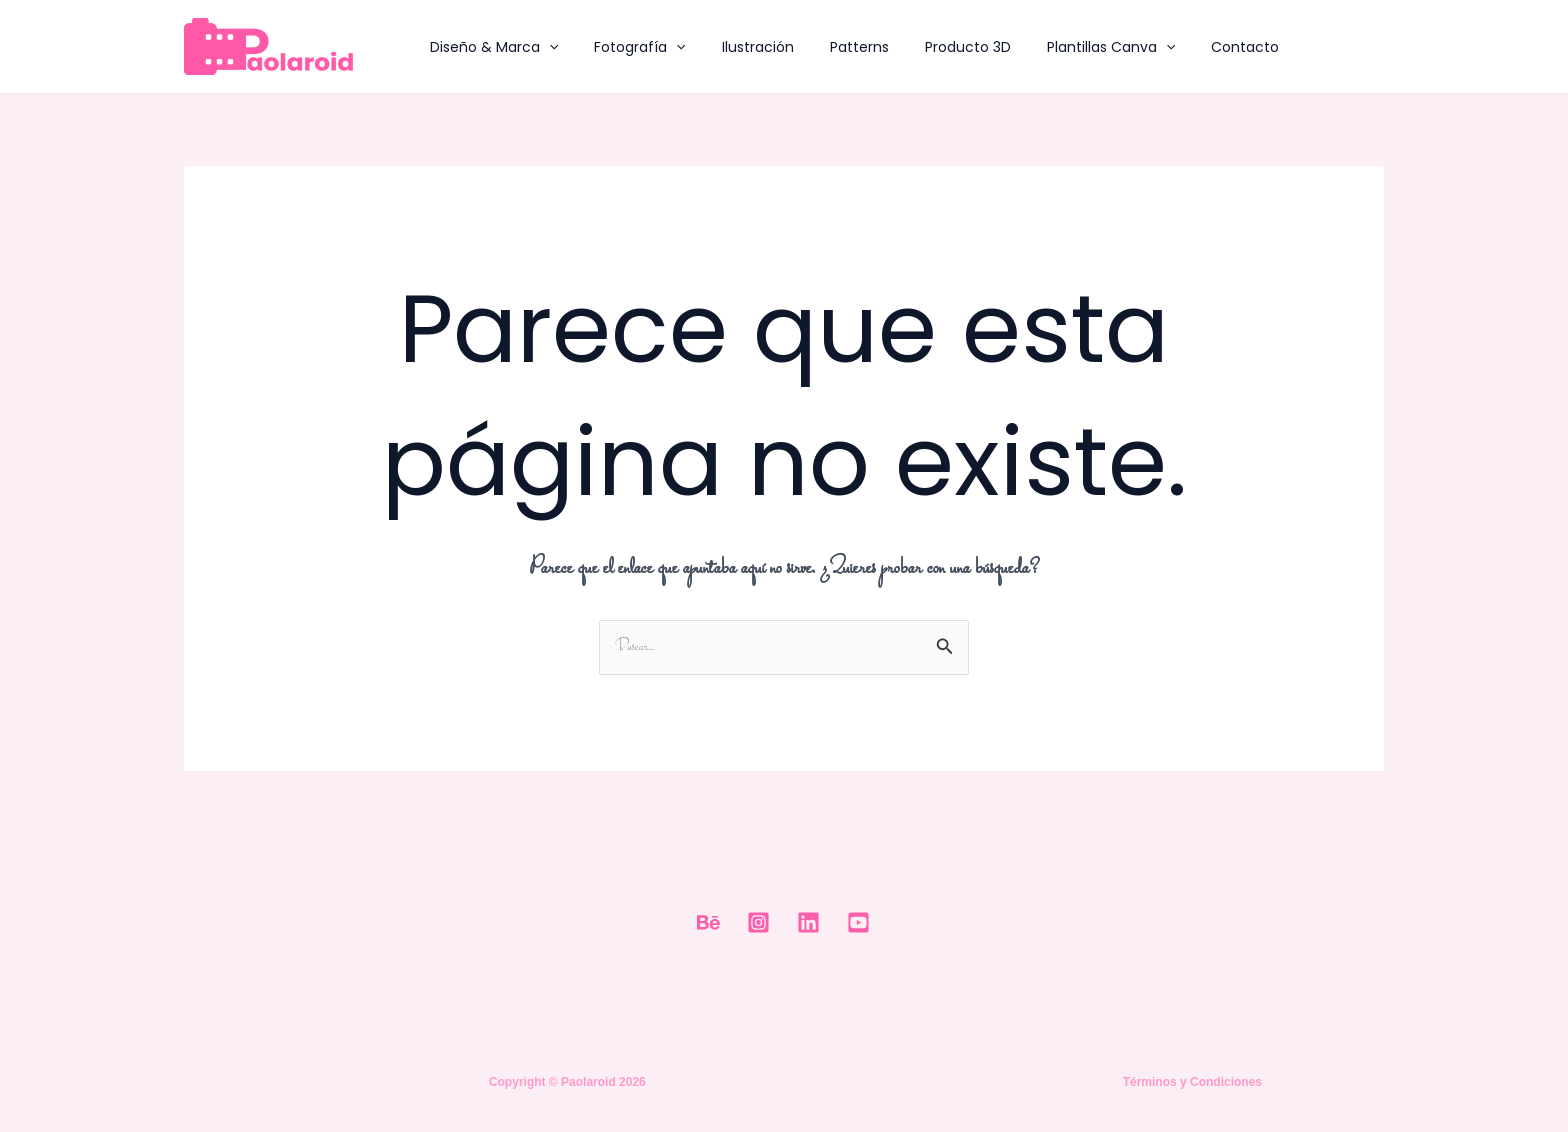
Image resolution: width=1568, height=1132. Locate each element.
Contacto (1193, 47)
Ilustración (738, 47)
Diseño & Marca (490, 47)
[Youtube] (858, 922)
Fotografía (627, 47)
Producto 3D (932, 47)
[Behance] (708, 922)
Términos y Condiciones (1192, 1082)
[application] (545, 47)
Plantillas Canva (1067, 47)
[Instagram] (758, 922)
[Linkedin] (808, 922)
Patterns (831, 47)
